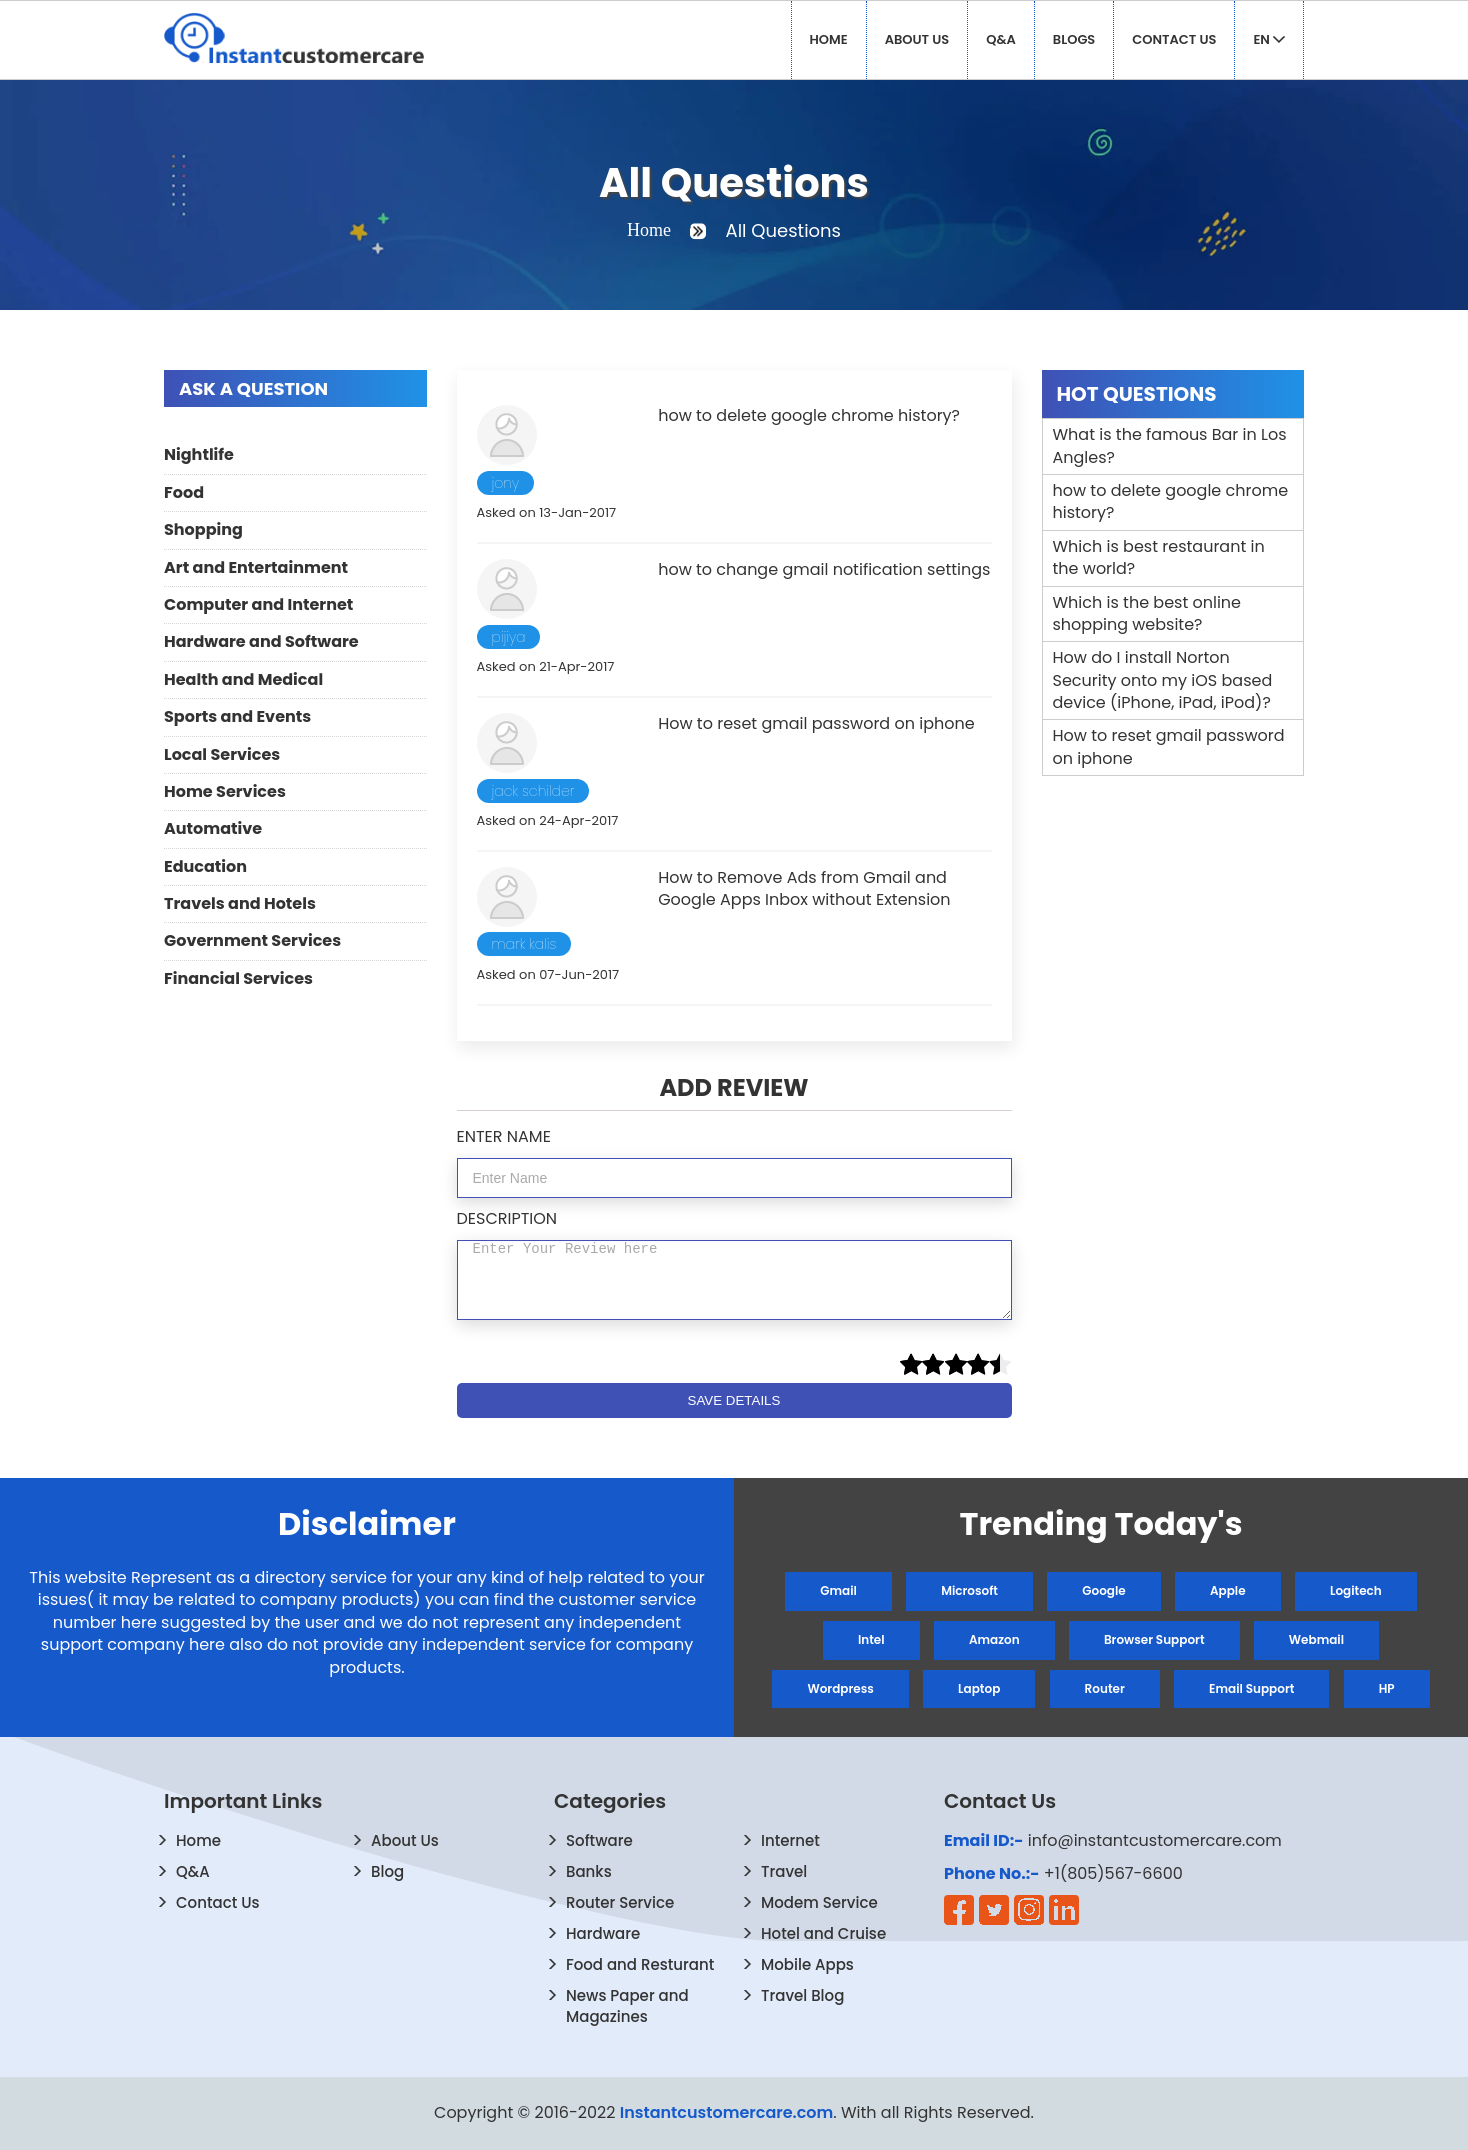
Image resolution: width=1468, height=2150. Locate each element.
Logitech (1356, 1590)
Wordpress (840, 1688)
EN (1269, 39)
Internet (790, 1840)
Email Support (1251, 1688)
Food (184, 492)
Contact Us (1174, 39)
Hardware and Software (261, 641)
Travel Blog (802, 1995)
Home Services (225, 791)
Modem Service (819, 1902)
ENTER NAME (504, 1136)
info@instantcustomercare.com (1155, 1841)
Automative (213, 828)
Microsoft (969, 1590)
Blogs (1074, 39)
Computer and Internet (258, 604)
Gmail (838, 1590)
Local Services (222, 754)
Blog (387, 1871)
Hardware (603, 1933)
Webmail (1316, 1639)
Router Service (620, 1902)
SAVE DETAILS (734, 1400)
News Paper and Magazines (627, 2006)
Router (1105, 1688)
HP (1387, 1688)
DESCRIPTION (507, 1218)
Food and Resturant (640, 1964)
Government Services (252, 940)
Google (1103, 1590)
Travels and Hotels (240, 903)
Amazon (994, 1639)
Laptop (979, 1688)
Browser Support (1154, 1639)
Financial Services (238, 978)
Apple (1228, 1590)
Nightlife (199, 454)
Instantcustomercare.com (727, 2112)
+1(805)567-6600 (1113, 1874)
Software (599, 1840)
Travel (784, 1871)
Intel (871, 1639)
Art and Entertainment (256, 567)
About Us (917, 39)
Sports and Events (237, 716)
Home (829, 39)
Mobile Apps (807, 1964)
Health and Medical (243, 679)
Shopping (203, 529)
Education (205, 866)
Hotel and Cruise (823, 1933)
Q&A (1001, 39)
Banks (589, 1871)
